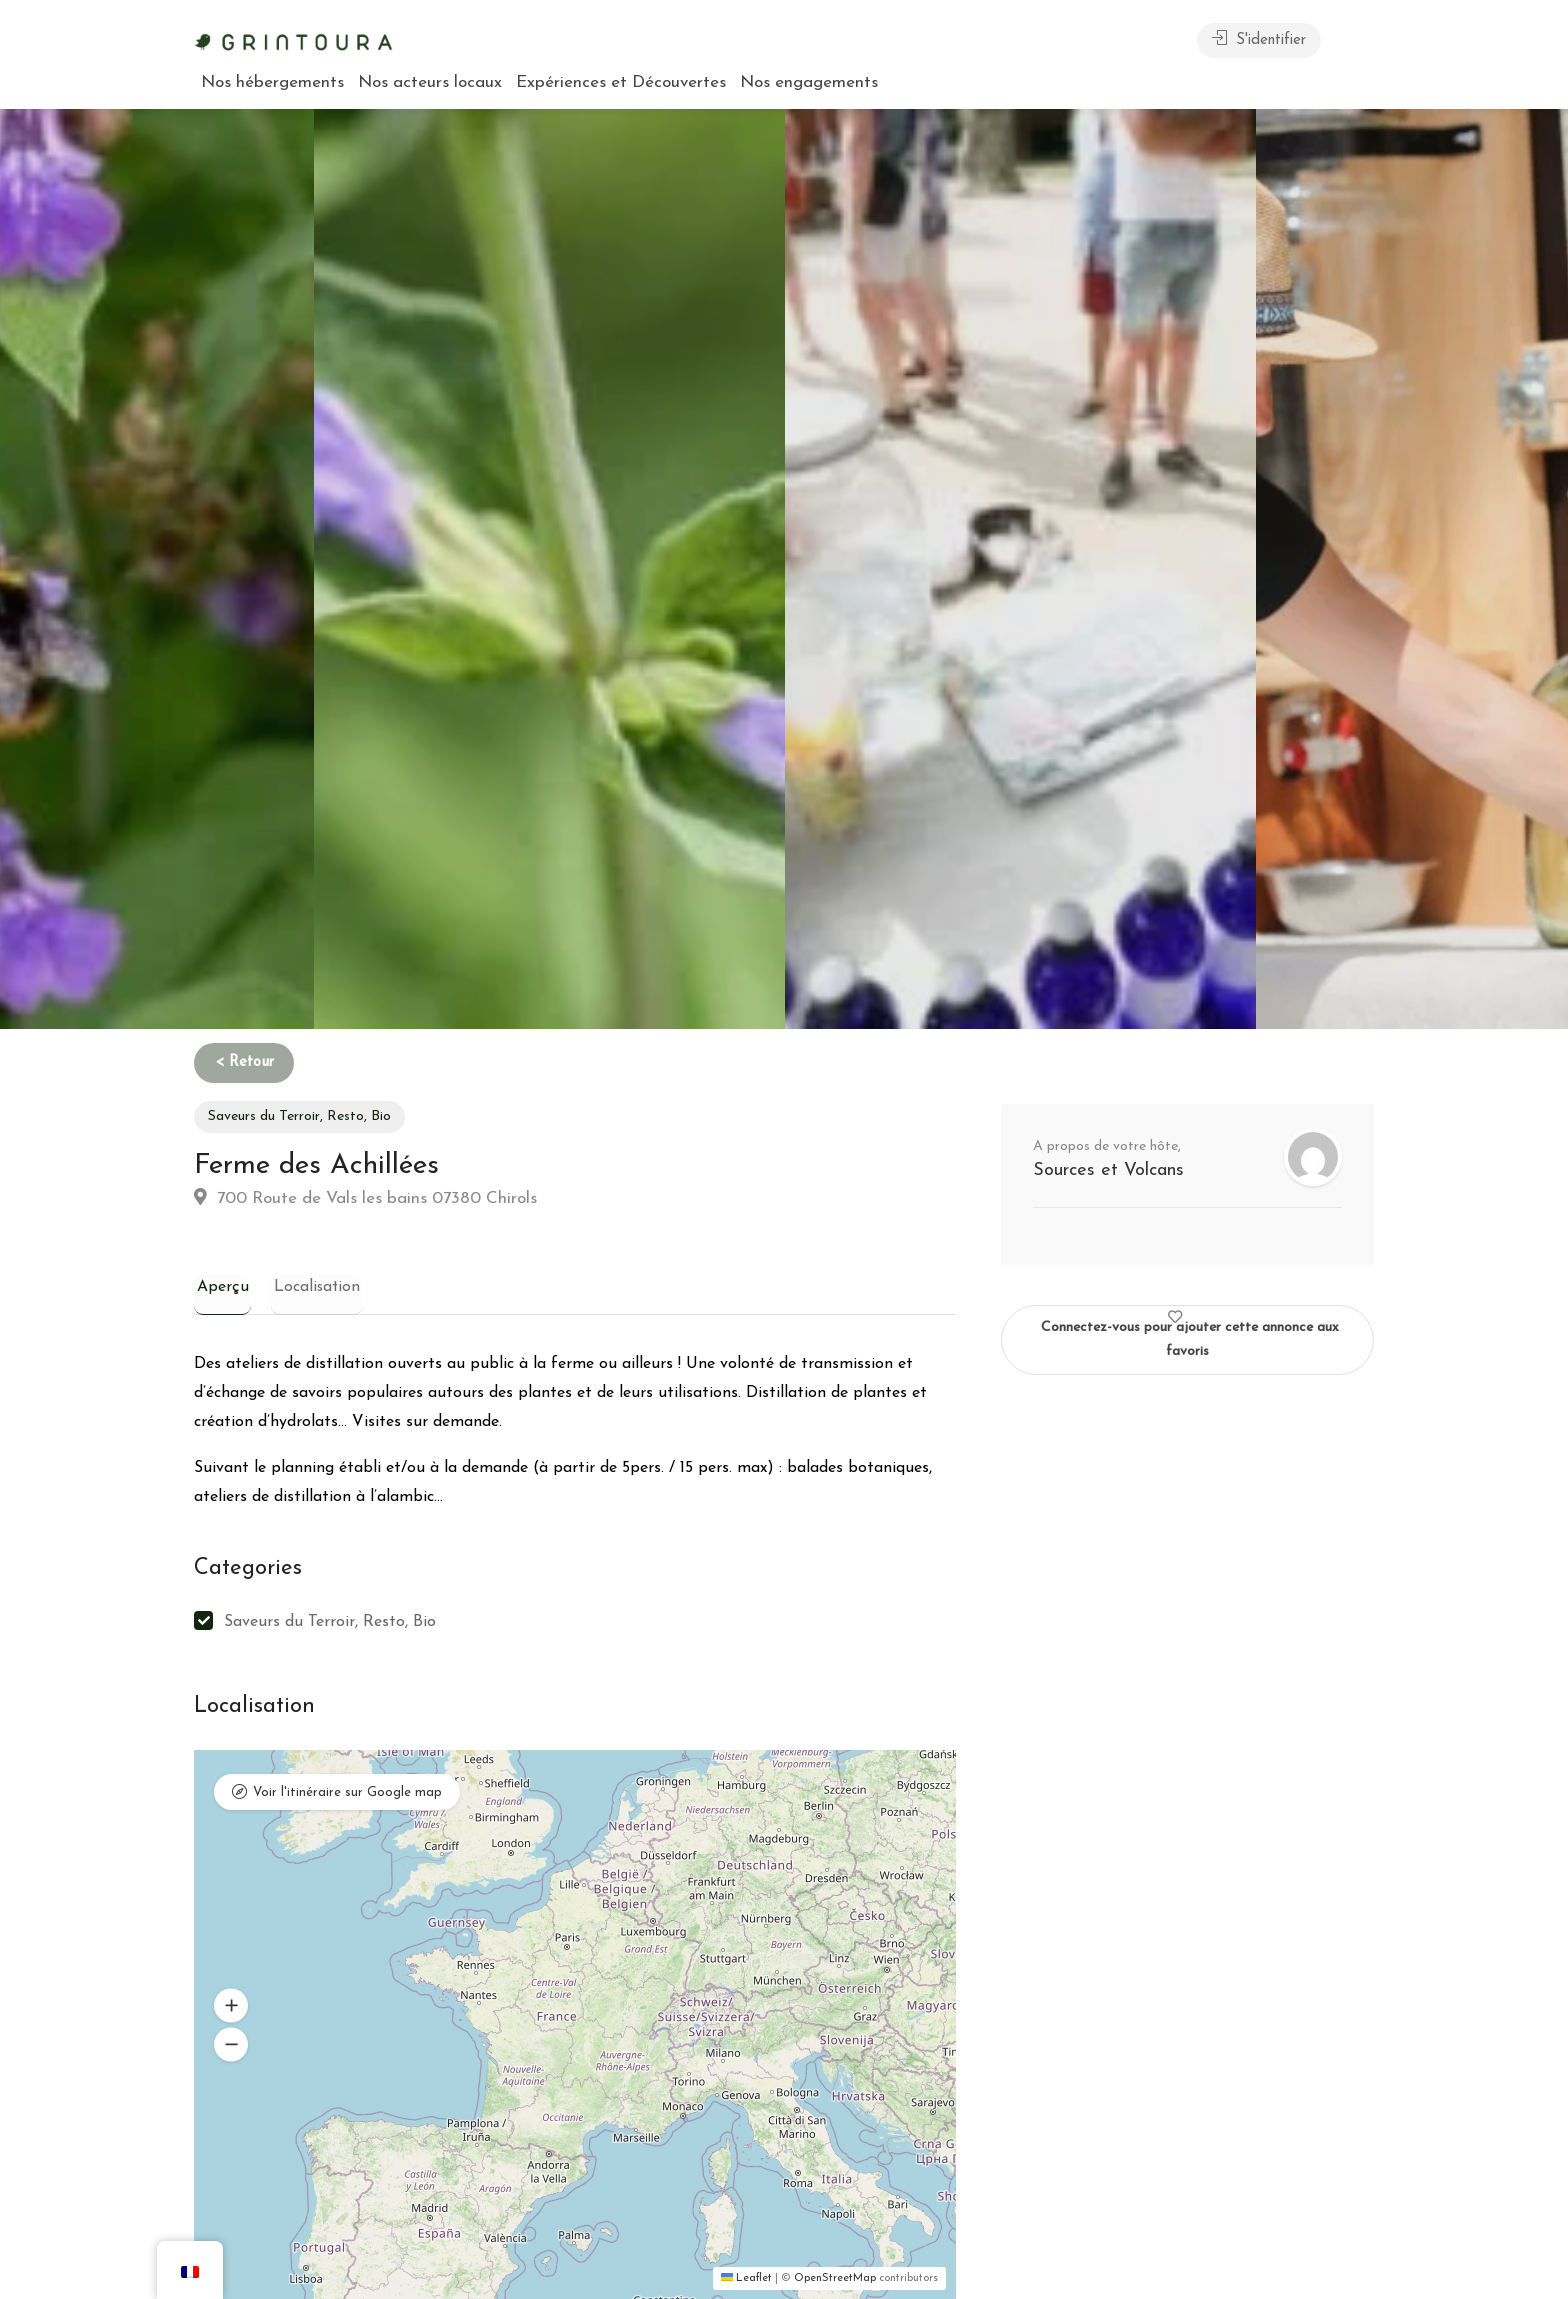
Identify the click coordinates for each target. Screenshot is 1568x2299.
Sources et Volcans (1108, 1170)
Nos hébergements (272, 82)
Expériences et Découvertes (621, 82)
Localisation (310, 1287)
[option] (1020, 569)
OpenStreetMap (835, 2279)
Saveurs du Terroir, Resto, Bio (299, 1116)
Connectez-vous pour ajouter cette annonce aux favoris (1190, 1332)
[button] (231, 2006)
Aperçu (220, 1287)
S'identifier (1259, 39)
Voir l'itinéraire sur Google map (347, 1794)
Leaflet (746, 2279)
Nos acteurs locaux (430, 82)
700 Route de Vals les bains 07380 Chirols (365, 1197)
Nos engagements (809, 82)
